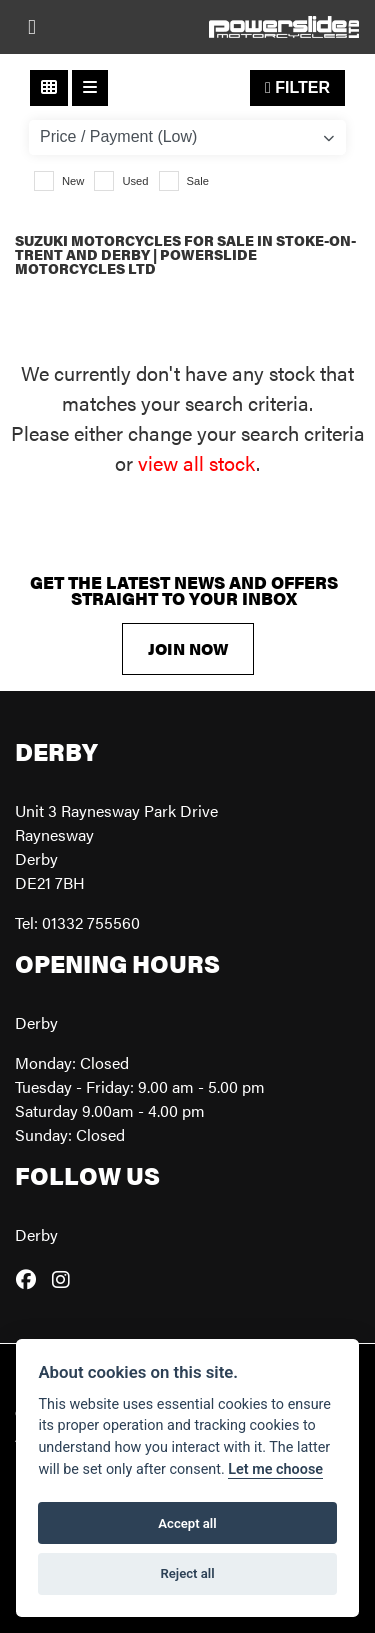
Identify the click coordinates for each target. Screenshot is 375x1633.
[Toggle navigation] (32, 27)
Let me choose (275, 1469)
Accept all (187, 1523)
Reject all (187, 1573)
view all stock (197, 462)
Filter (297, 87)
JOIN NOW (188, 648)
